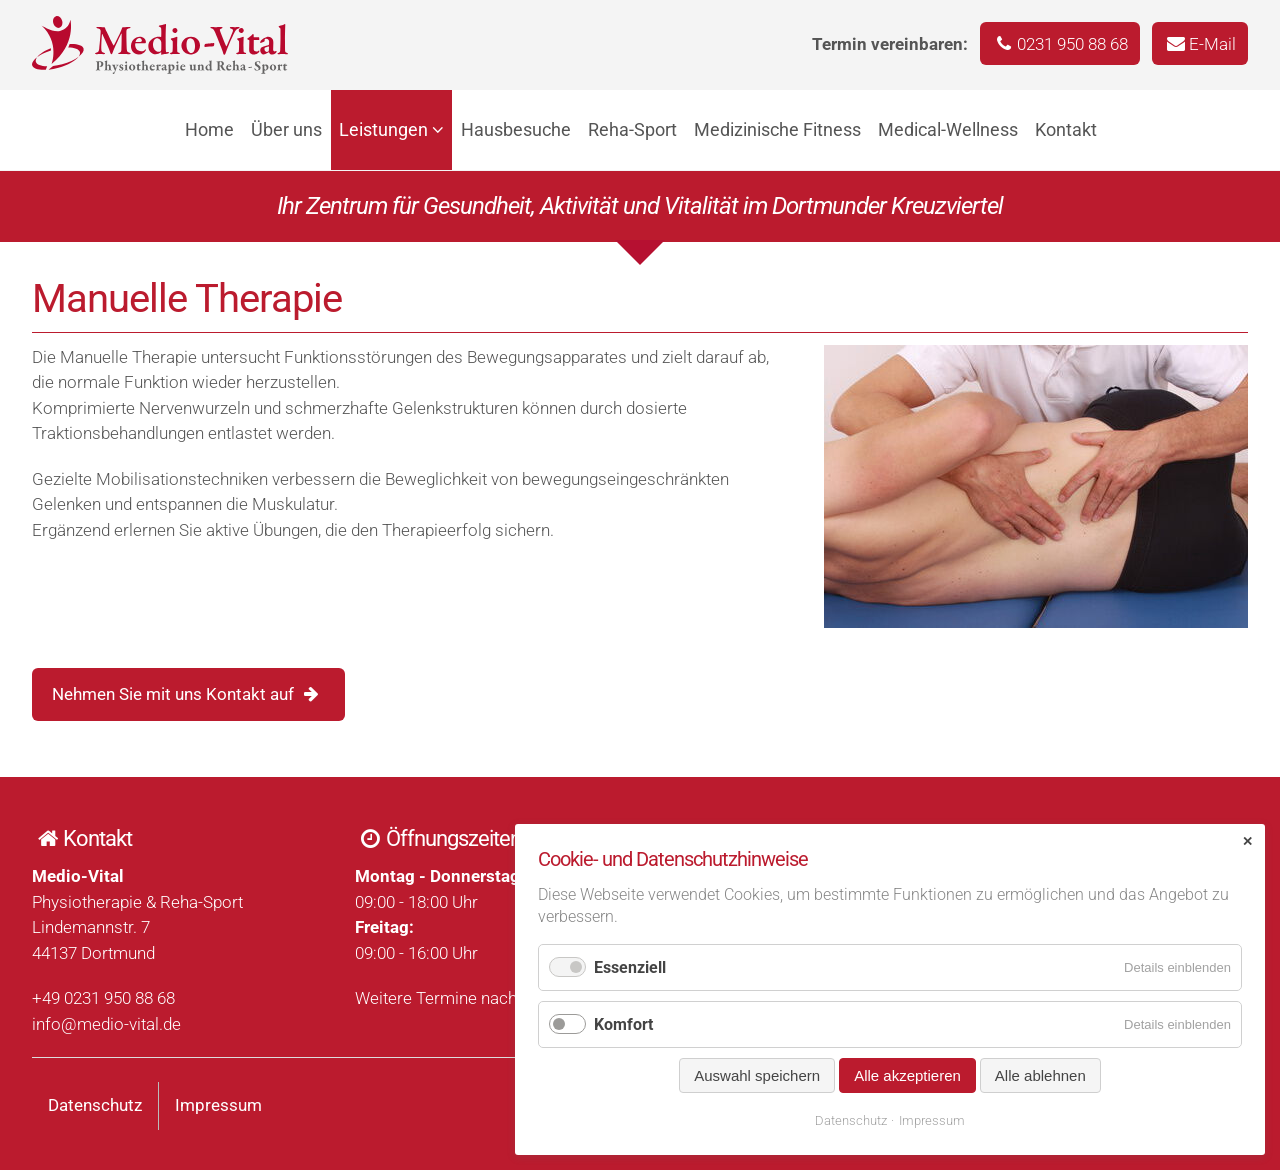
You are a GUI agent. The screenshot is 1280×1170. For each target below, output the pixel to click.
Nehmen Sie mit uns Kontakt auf (173, 694)
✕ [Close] (1247, 841)
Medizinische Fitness (777, 129)
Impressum (218, 1105)
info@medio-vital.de (106, 1024)
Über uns (286, 129)
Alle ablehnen (1040, 1075)
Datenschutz (95, 1105)
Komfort (623, 1024)
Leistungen (383, 129)
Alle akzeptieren (907, 1075)
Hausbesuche (516, 129)
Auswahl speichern (757, 1075)
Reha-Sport (632, 129)
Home (209, 129)
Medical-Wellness (948, 129)
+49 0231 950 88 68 (103, 998)
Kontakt (1066, 129)
